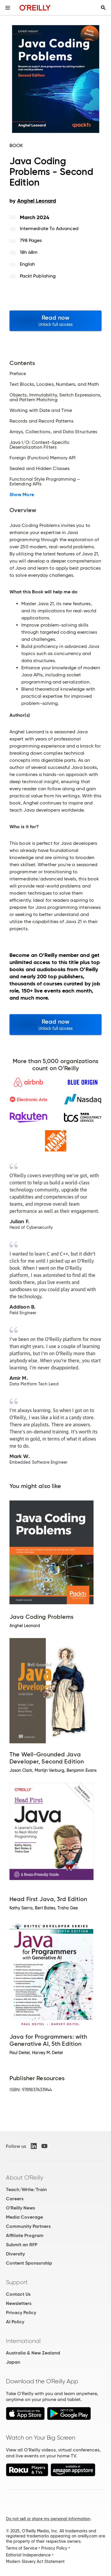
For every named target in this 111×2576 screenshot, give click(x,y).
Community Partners (28, 2226)
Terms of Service (21, 2548)
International (23, 2340)
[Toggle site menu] (8, 8)
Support (17, 2282)
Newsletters (18, 2303)
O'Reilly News (20, 2208)
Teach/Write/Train (26, 2189)
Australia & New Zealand (33, 2353)
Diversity (15, 2254)
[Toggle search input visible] (103, 8)
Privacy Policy (21, 2312)
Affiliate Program (25, 2235)
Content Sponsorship (29, 2263)
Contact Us (18, 2294)
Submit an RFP (21, 2245)
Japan (13, 2362)
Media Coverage (24, 2217)
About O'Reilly (24, 2177)
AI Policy (15, 2322)
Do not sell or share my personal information (48, 2518)
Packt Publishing (38, 276)
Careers (14, 2199)
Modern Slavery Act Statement (35, 2561)
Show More (21, 494)
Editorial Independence (28, 2555)
